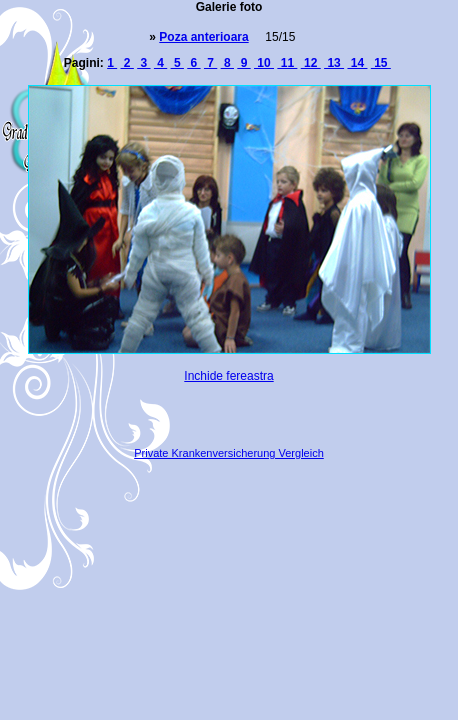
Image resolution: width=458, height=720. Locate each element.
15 (381, 63)
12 (311, 63)
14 (357, 63)
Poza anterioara (203, 37)
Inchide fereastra (228, 376)
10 (264, 63)
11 (287, 63)
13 (334, 63)
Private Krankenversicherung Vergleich (229, 453)
